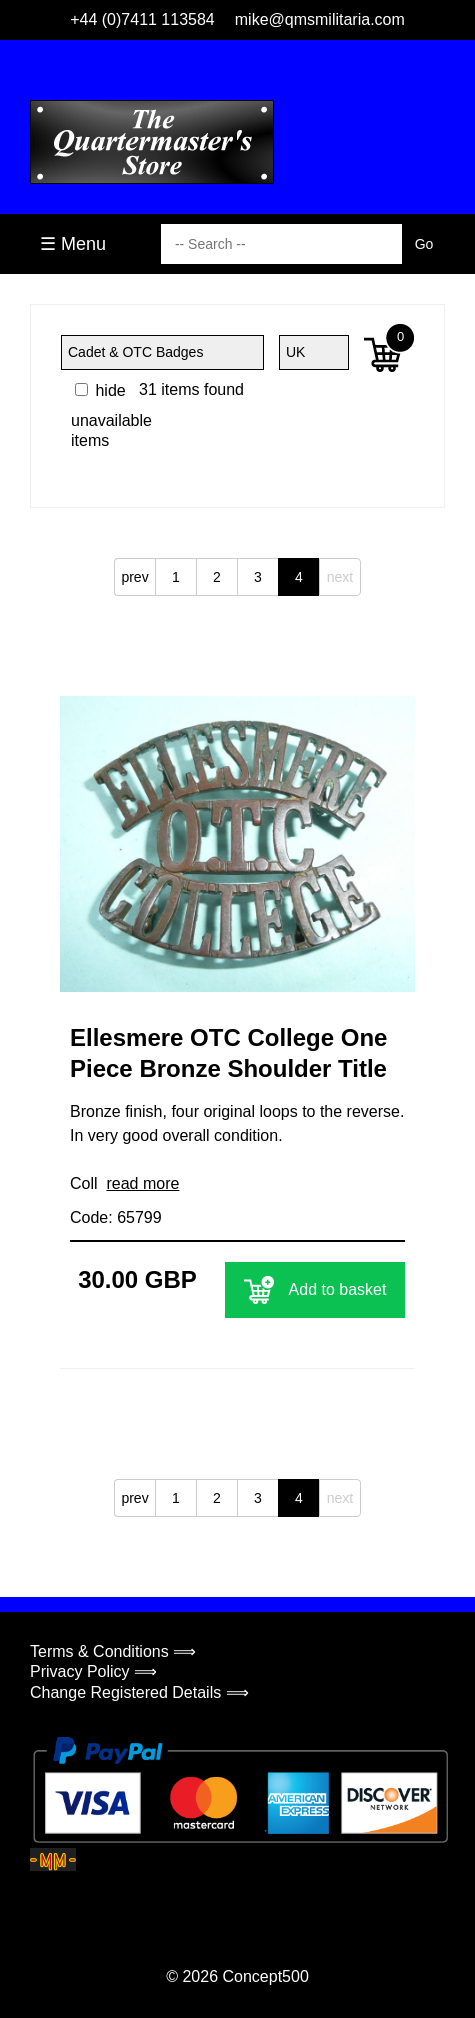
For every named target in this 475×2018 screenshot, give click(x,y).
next (340, 577)
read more (142, 1183)
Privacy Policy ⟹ (93, 1671)
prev (134, 577)
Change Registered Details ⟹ (139, 1692)
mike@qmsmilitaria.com (320, 19)
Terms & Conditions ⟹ (113, 1651)
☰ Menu (73, 244)
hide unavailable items (111, 416)
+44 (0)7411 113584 (142, 19)
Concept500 (265, 1976)
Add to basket (315, 1290)
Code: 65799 (116, 1217)
